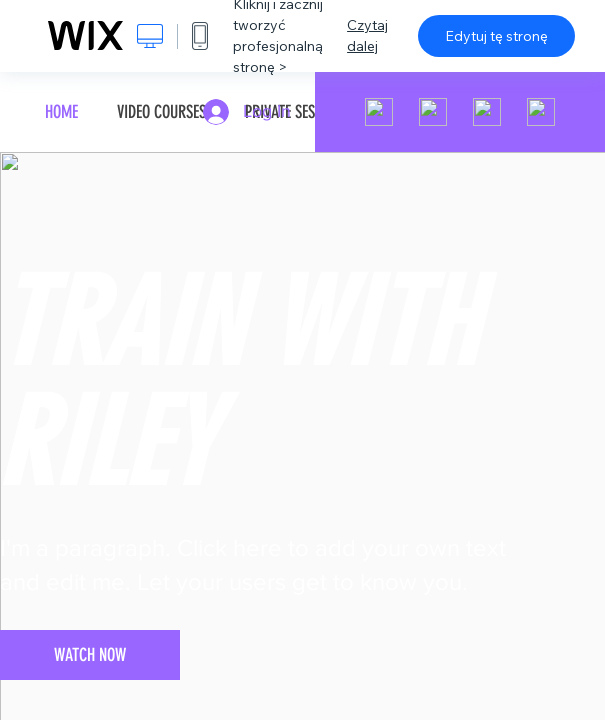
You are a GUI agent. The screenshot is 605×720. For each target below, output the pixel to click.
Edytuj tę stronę (496, 36)
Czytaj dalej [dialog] (367, 35)
